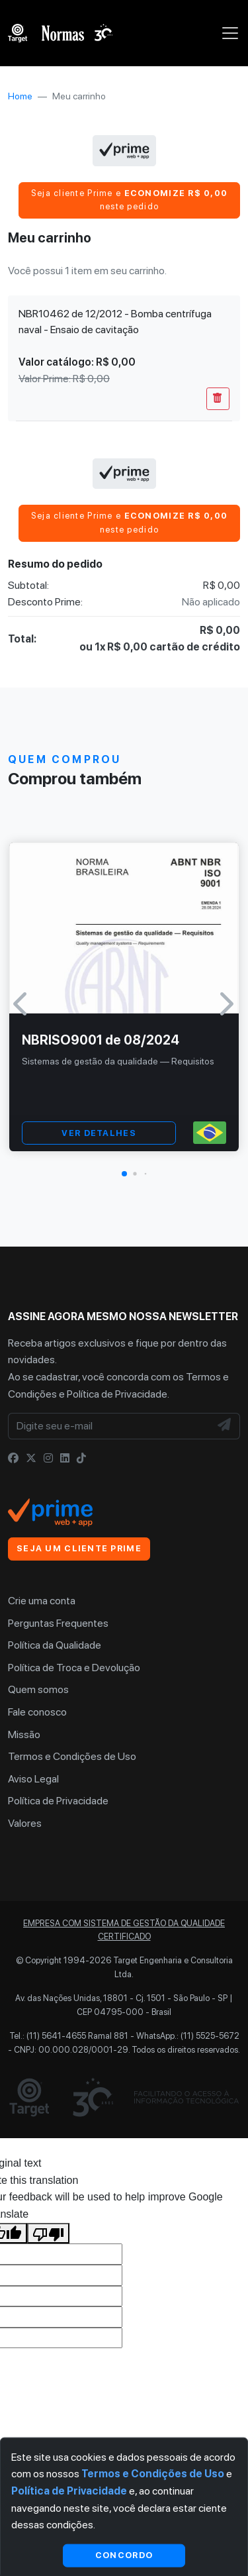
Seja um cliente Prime (79, 1548)
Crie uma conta (41, 1600)
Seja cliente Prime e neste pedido (129, 199)
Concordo (124, 2555)
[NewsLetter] (225, 1426)
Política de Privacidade (117, 1394)
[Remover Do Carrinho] (217, 398)
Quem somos (38, 1689)
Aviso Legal (33, 1779)
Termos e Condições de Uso (72, 1756)
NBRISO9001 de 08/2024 (100, 1040)
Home (20, 96)
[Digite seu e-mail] (109, 1426)
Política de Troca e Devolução (74, 1667)
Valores (25, 1823)
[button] (124, 1173)
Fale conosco (37, 1712)
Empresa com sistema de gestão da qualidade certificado (124, 1929)
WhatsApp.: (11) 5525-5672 (187, 2036)
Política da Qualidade (54, 1645)
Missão (24, 1734)
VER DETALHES (99, 1133)
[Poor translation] (48, 2233)
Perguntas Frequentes (58, 1623)
